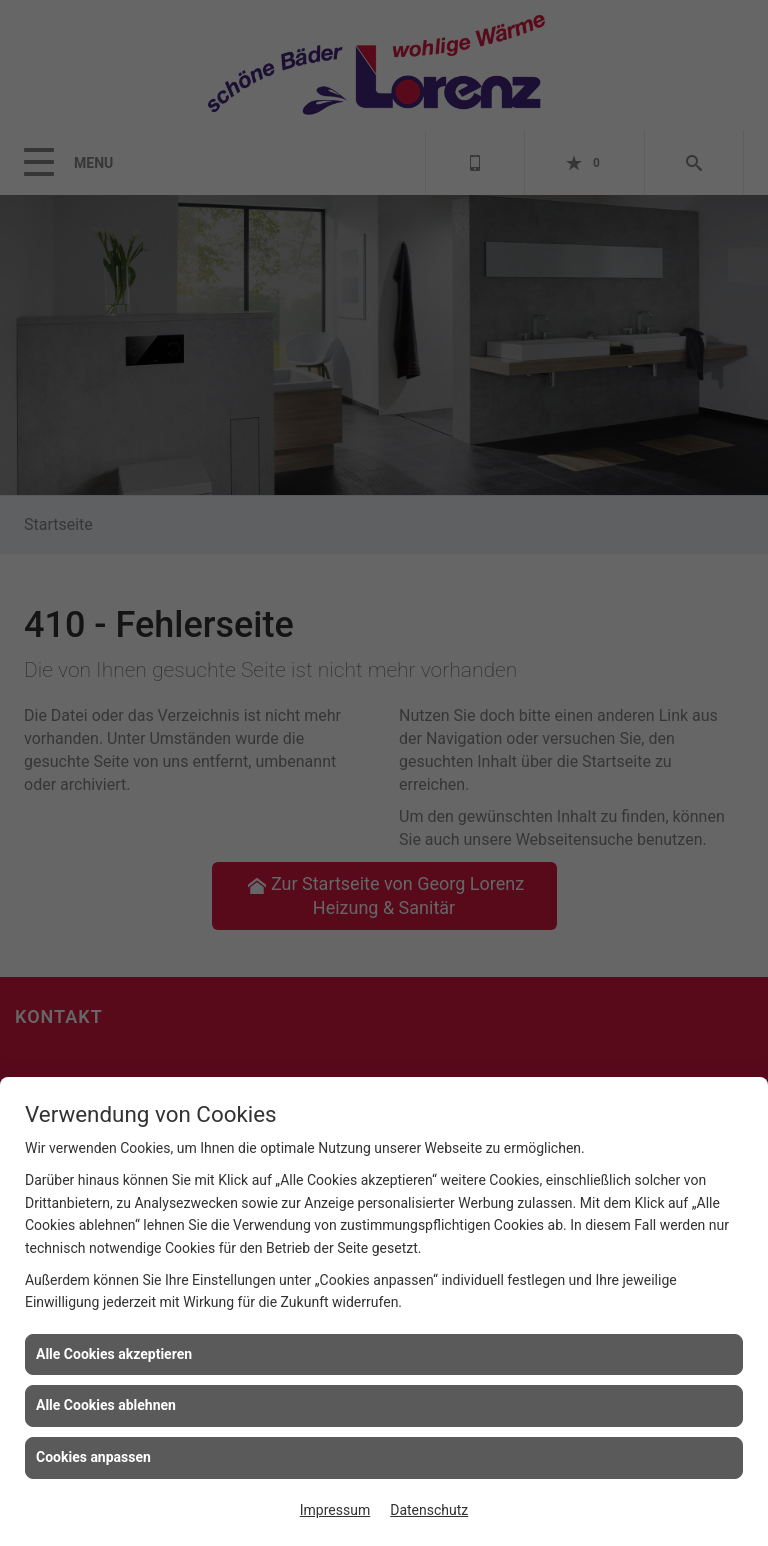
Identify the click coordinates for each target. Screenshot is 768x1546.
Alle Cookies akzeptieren (114, 1354)
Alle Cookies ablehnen (106, 1405)
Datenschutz (429, 1510)
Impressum (335, 1510)
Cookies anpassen (93, 1457)
